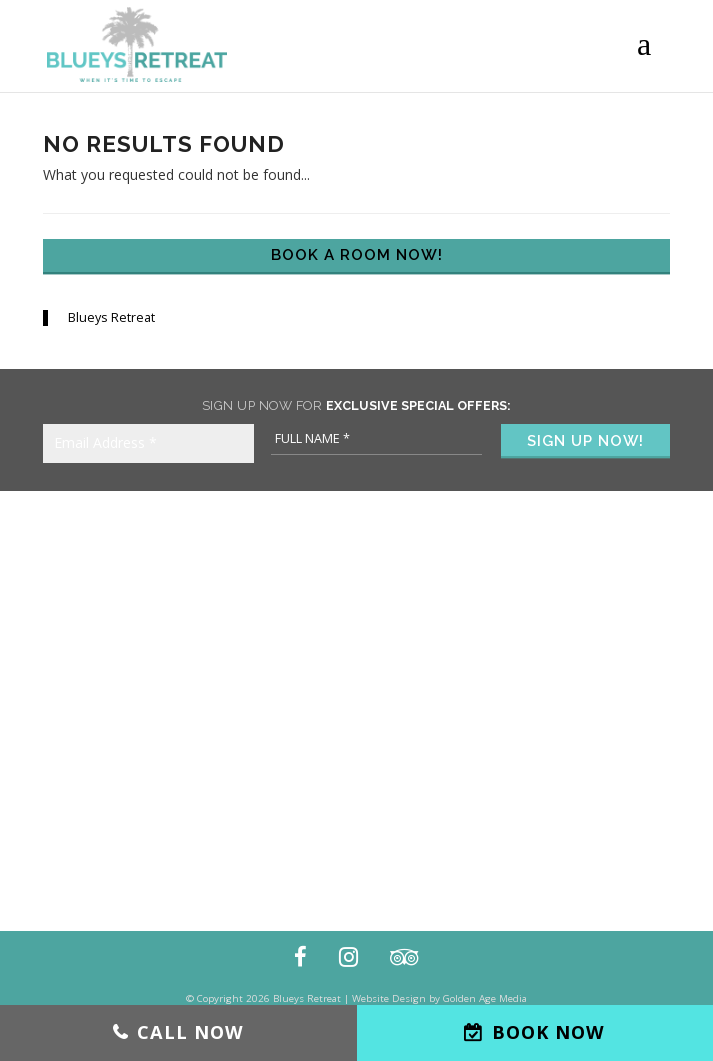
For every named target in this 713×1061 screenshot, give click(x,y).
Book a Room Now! (357, 255)
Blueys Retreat (111, 317)
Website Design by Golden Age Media (439, 998)
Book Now (548, 1032)
